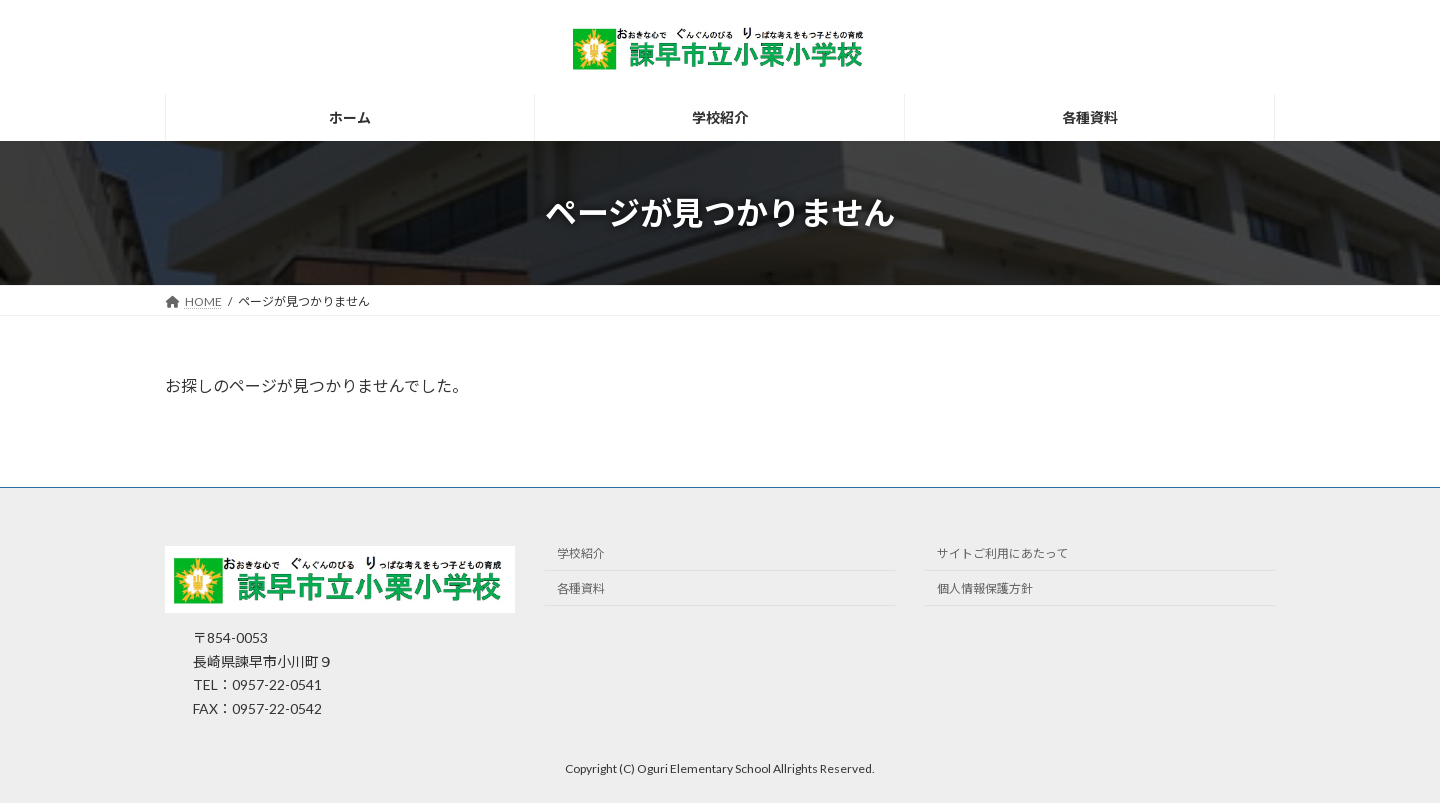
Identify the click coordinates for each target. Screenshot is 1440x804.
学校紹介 (581, 554)
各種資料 (581, 589)
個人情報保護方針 (985, 589)
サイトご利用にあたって (1002, 554)
